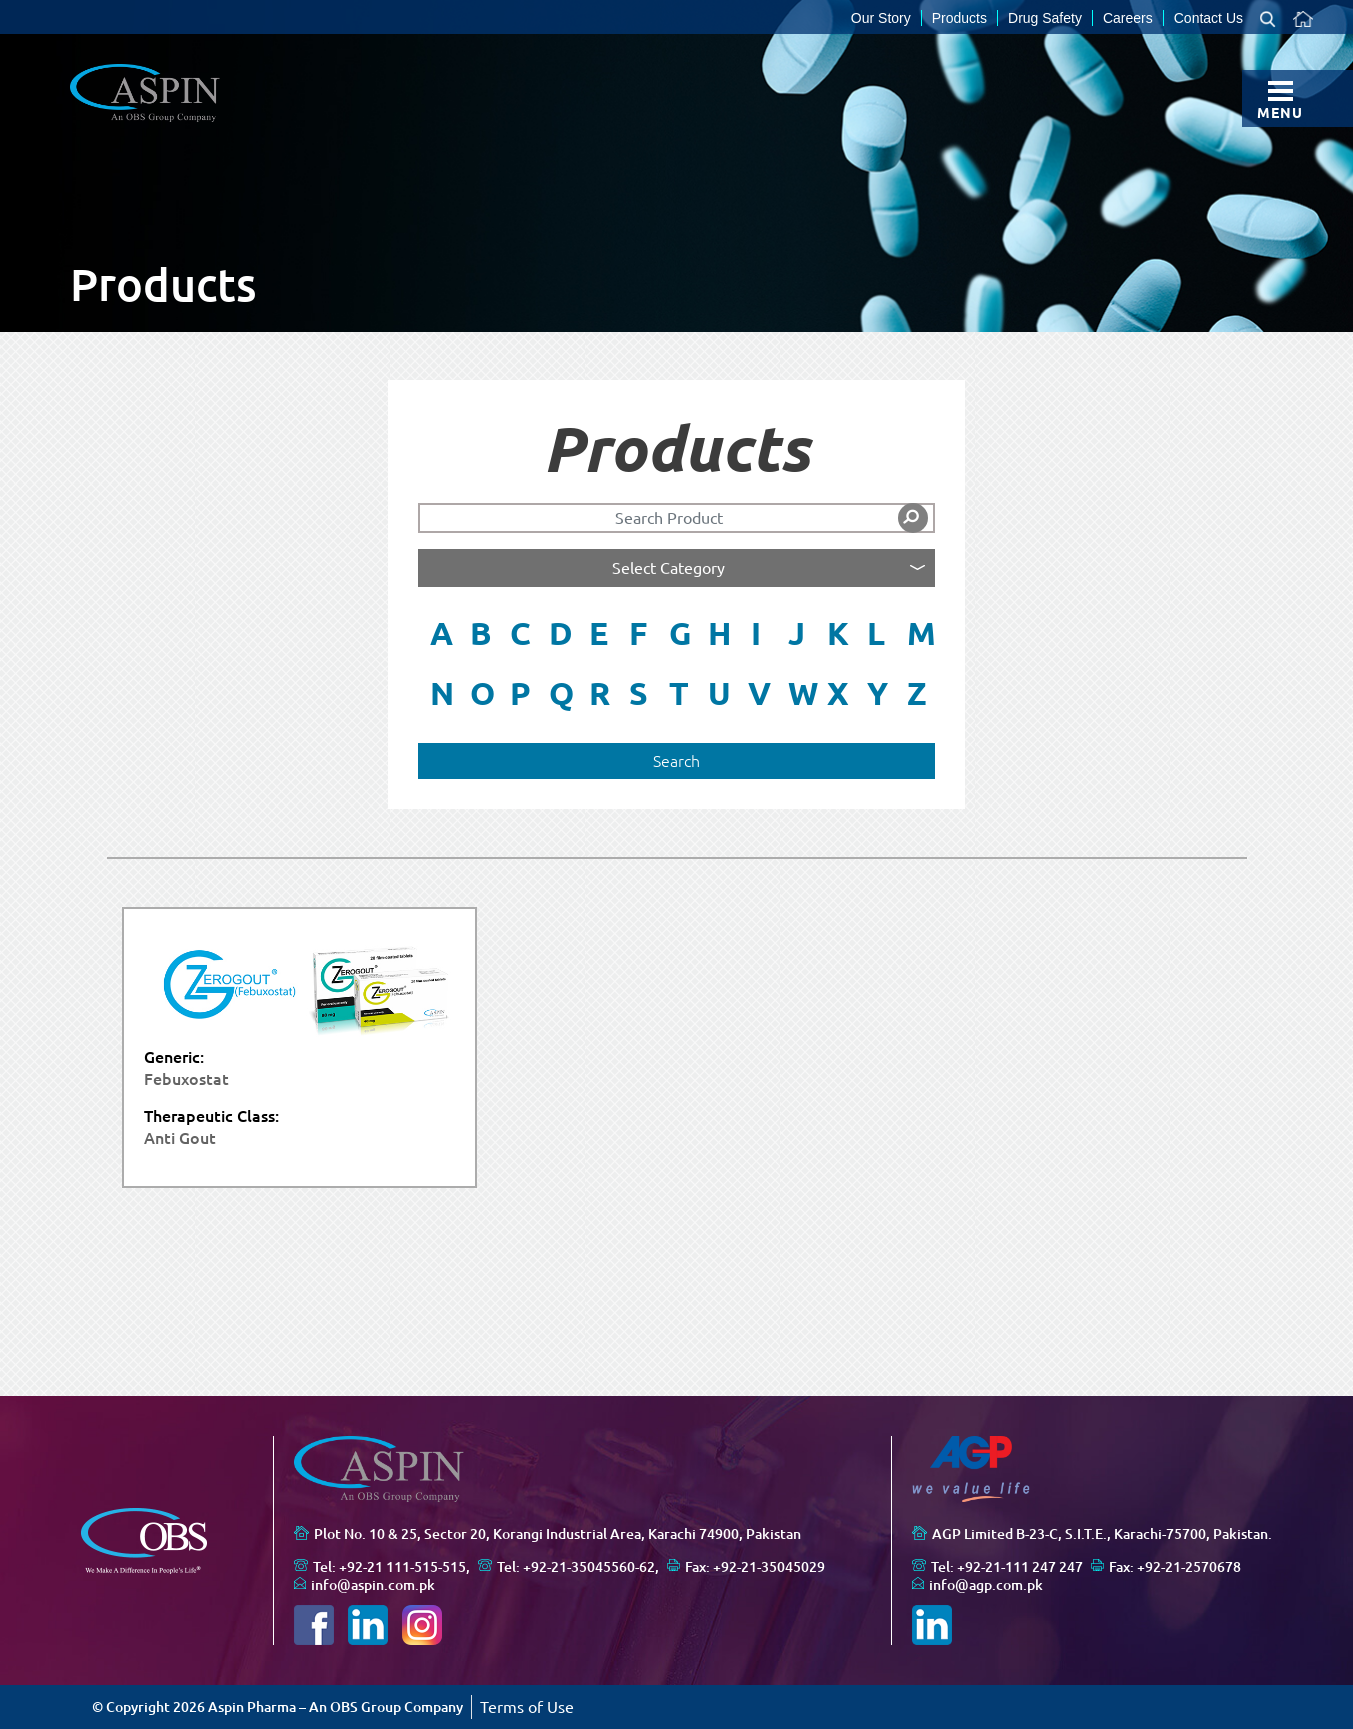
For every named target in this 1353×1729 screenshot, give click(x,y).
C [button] (520, 633)
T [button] (679, 693)
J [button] (796, 633)
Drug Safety (1045, 18)
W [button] (802, 693)
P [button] (520, 693)
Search (676, 761)
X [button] (838, 693)
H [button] (719, 633)
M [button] (921, 633)
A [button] (441, 633)
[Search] (676, 518)
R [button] (599, 693)
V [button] (759, 693)
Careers (1128, 18)
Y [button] (877, 693)
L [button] (876, 633)
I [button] (756, 633)
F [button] (638, 633)
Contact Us (1208, 18)
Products (959, 18)
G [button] (680, 633)
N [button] (442, 693)
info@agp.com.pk (986, 1585)
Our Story (881, 18)
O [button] (482, 693)
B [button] (481, 633)
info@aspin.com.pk (373, 1585)
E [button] (598, 633)
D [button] (561, 633)
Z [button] (917, 693)
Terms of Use (527, 1707)
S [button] (638, 693)
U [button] (719, 693)
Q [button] (561, 693)
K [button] (838, 633)
